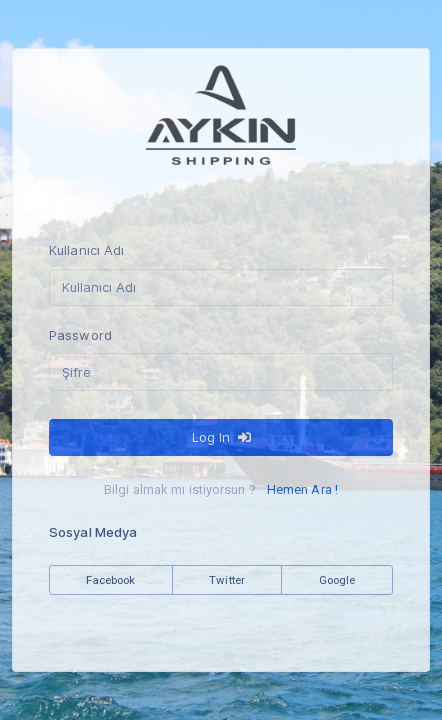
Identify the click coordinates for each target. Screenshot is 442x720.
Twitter (227, 580)
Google (337, 580)
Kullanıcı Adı (86, 250)
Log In (221, 437)
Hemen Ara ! (302, 489)
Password (80, 335)
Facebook (110, 580)
